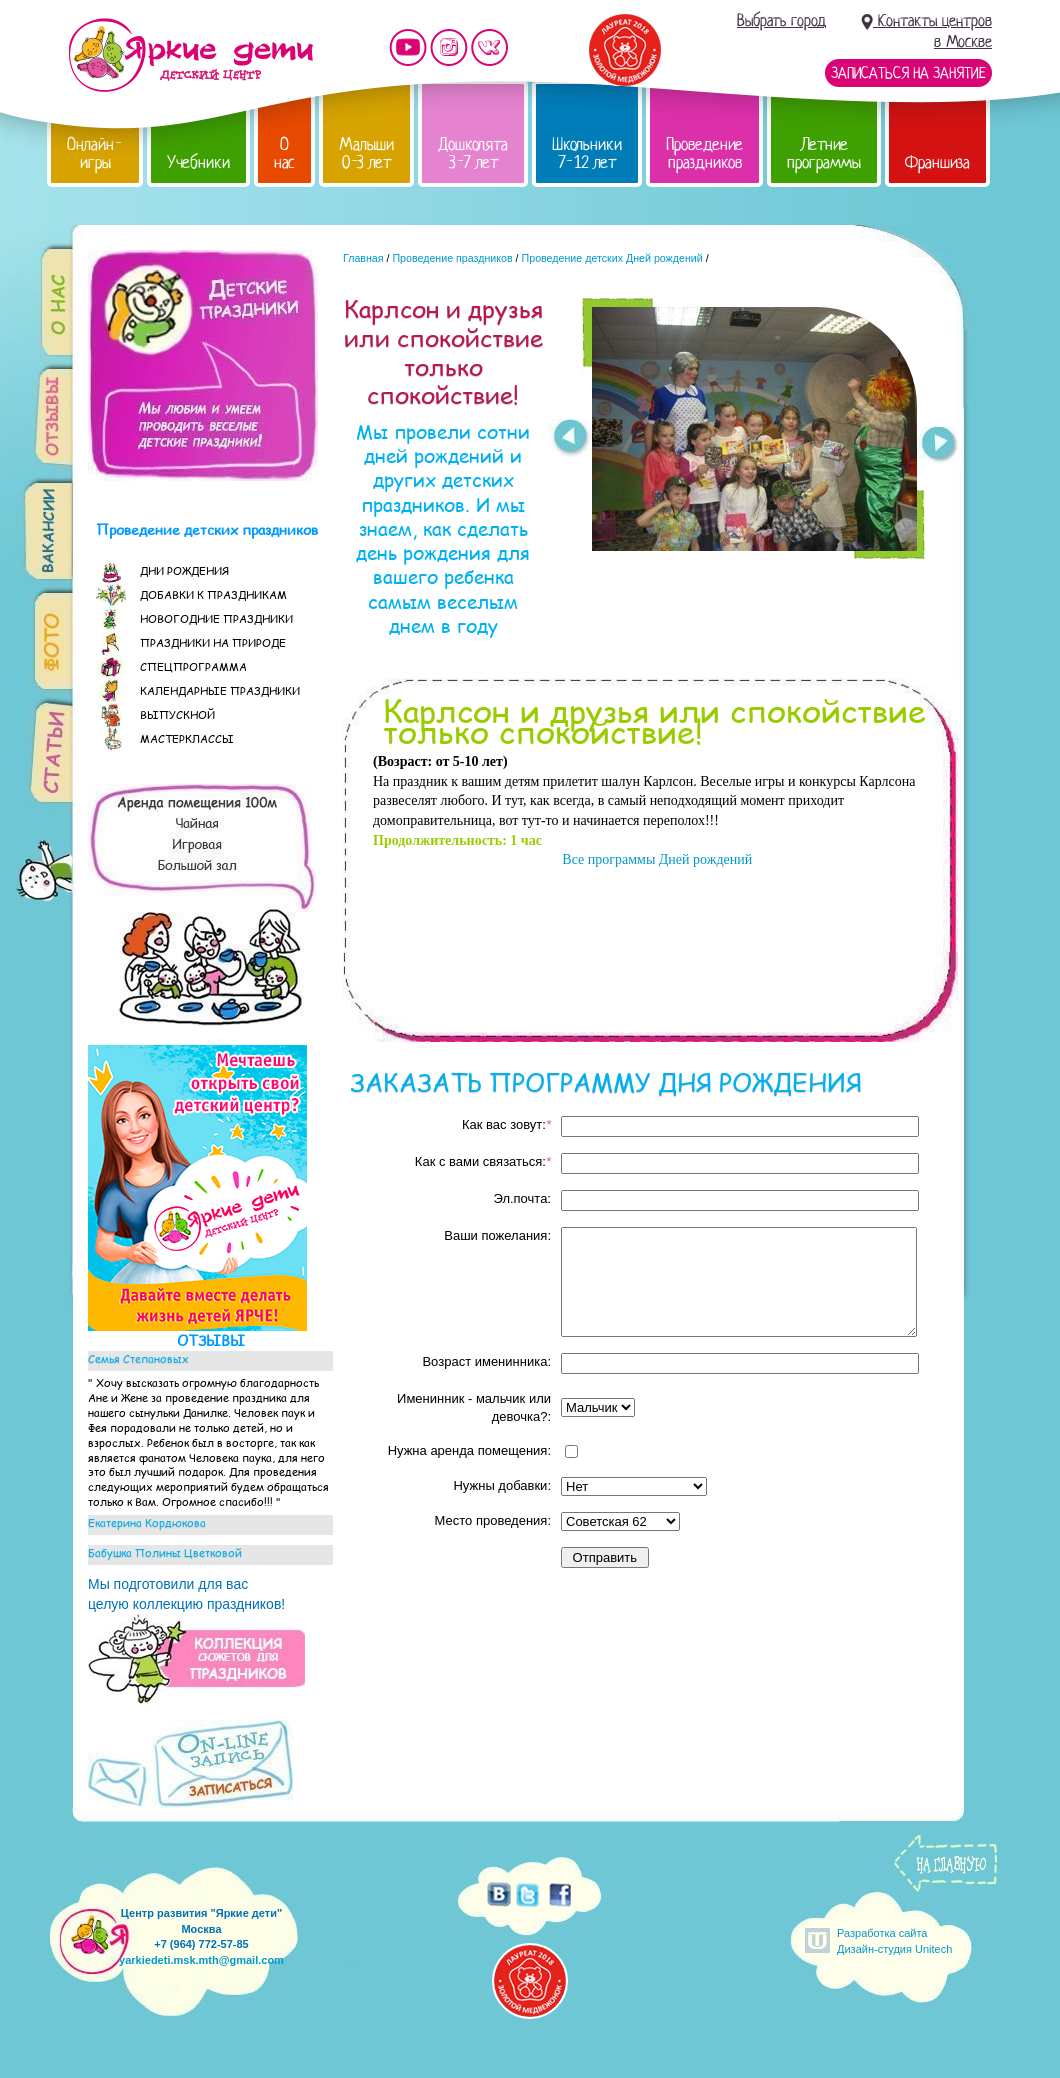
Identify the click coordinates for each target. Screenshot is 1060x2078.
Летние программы (824, 153)
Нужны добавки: (502, 1485)
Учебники (198, 162)
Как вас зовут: (506, 1124)
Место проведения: (493, 1520)
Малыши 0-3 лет (366, 153)
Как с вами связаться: (483, 1161)
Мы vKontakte (490, 47)
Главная (363, 258)
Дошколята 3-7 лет (473, 153)
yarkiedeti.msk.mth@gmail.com (201, 1960)
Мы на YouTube (408, 47)
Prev (569, 438)
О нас (284, 153)
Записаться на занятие (908, 73)
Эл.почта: (522, 1198)
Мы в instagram (449, 47)
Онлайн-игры (95, 153)
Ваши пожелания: (497, 1235)
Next (939, 446)
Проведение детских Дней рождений (612, 258)
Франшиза (937, 162)
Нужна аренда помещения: (469, 1450)
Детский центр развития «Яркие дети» (190, 55)
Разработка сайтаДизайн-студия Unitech (894, 1940)
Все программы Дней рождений (655, 859)
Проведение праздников (704, 153)
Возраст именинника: (486, 1361)
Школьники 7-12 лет (587, 153)
